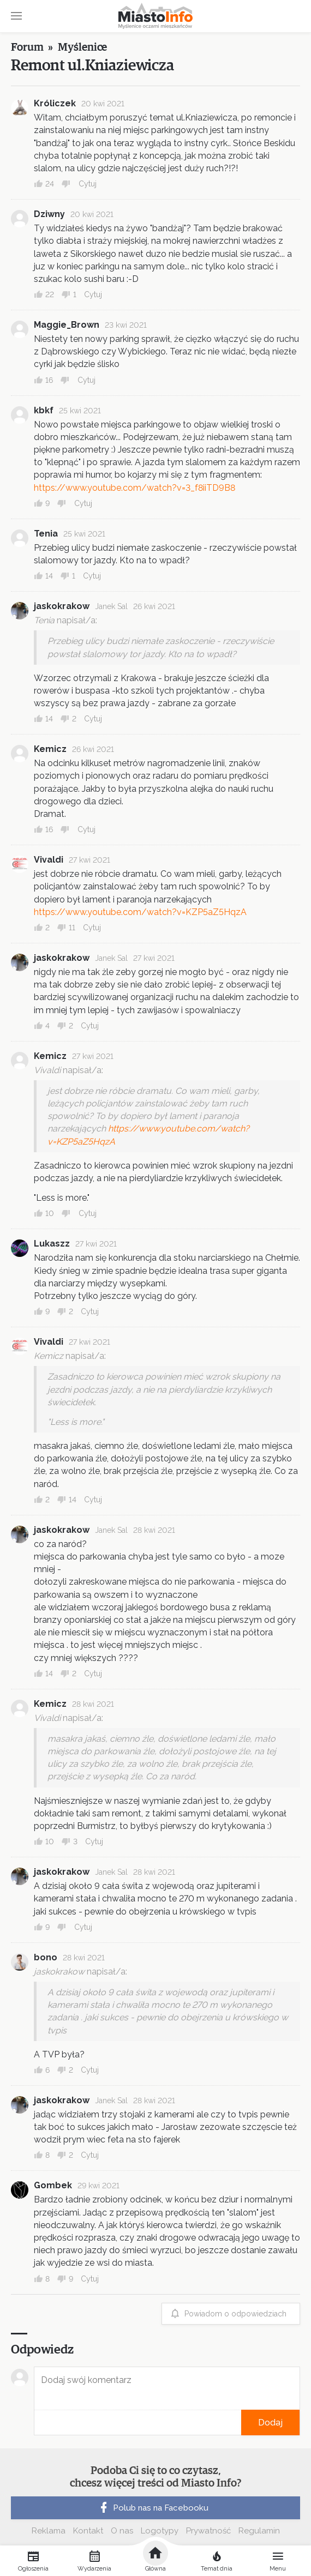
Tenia (46, 533)
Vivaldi (48, 859)
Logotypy (159, 2531)
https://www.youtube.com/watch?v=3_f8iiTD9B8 (134, 488)
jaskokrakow (61, 606)
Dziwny (49, 214)
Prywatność (208, 2531)
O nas (122, 2531)
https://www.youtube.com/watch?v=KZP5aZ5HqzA (140, 912)
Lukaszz (52, 1243)
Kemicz (50, 749)
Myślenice (82, 47)
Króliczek (55, 103)
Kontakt (88, 2531)
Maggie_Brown (66, 325)
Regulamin (259, 2531)
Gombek (53, 2185)
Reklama (48, 2531)
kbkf (43, 410)
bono (45, 1957)
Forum (27, 47)
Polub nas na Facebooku (152, 2507)
